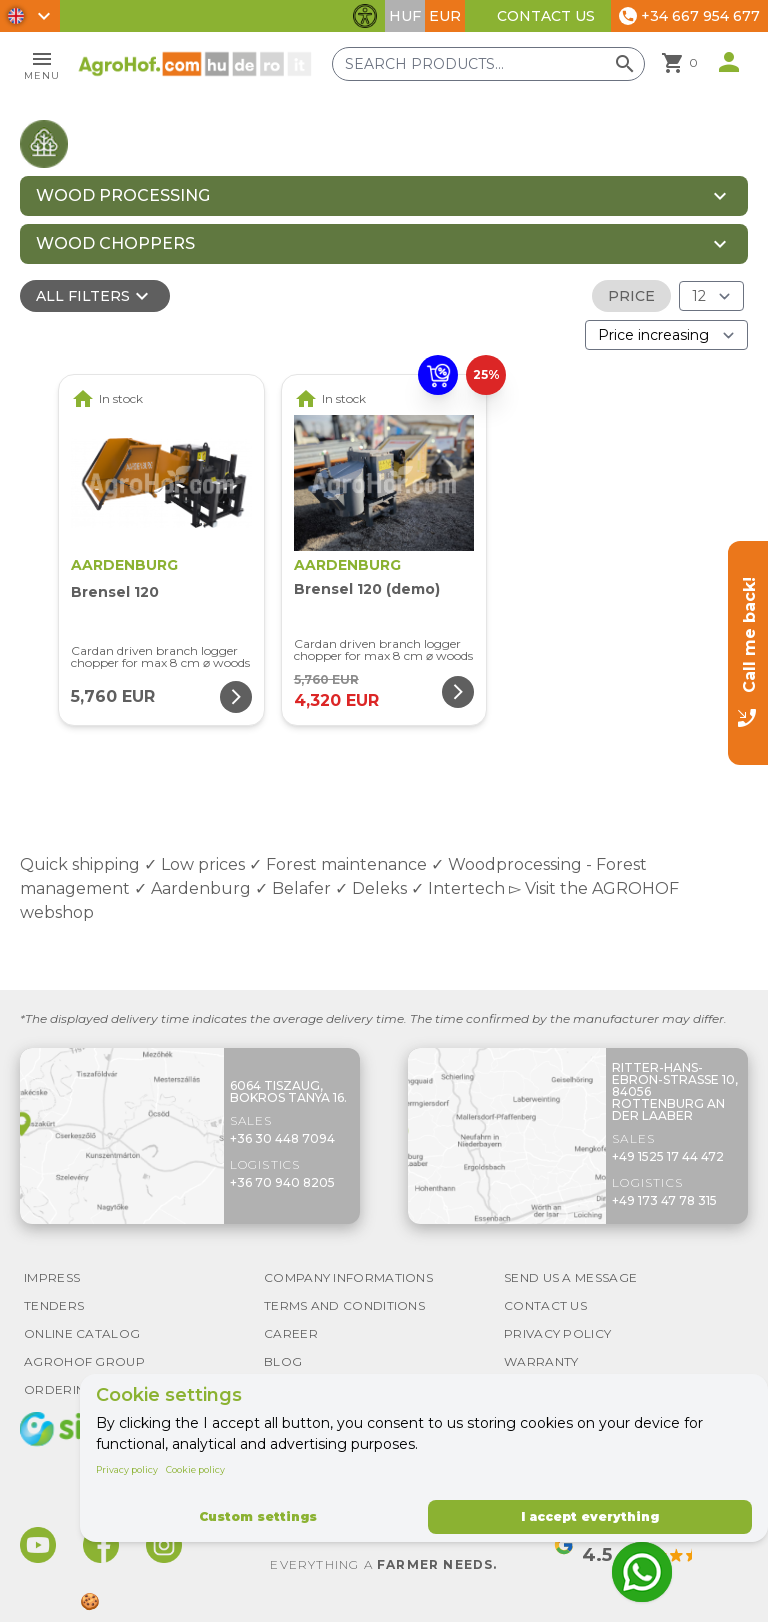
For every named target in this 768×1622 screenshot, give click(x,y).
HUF (405, 16)
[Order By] (666, 335)
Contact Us (546, 16)
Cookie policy (195, 1469)
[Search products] (489, 64)
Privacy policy (127, 1469)
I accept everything (590, 1516)
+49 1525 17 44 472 (668, 1156)
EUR (445, 16)
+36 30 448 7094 (282, 1138)
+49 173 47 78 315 (664, 1200)
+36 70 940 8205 (282, 1182)
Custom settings (258, 1516)
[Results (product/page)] (711, 296)
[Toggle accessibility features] (365, 16)
